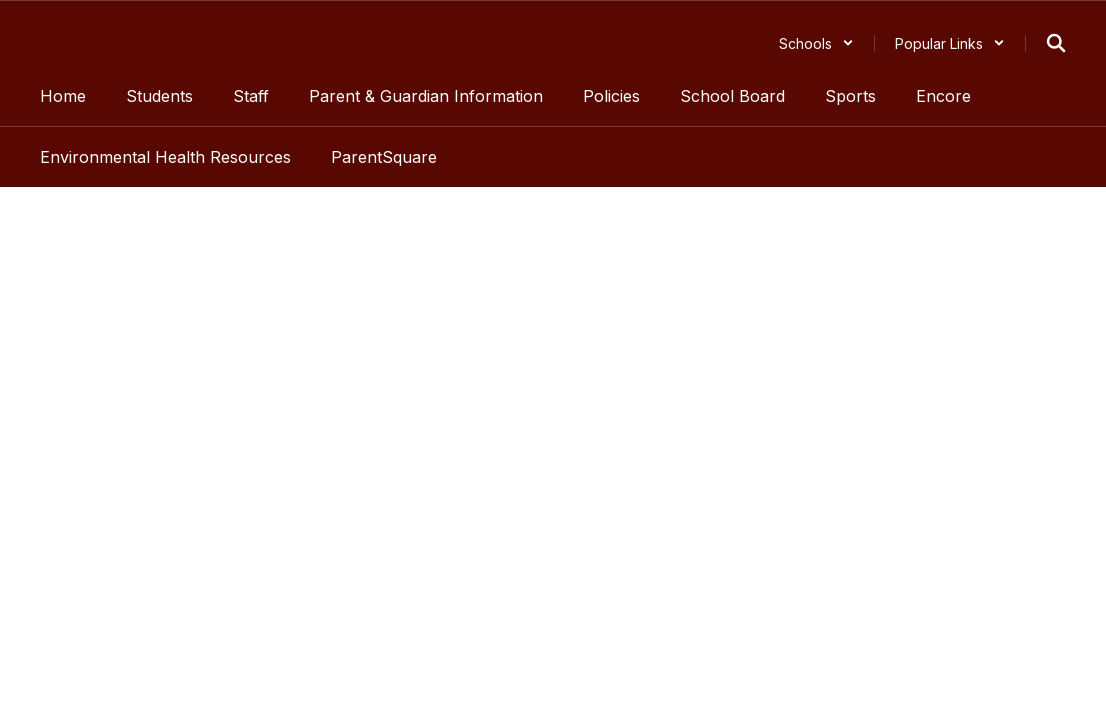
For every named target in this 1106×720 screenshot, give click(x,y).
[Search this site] (1056, 43)
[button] (816, 43)
